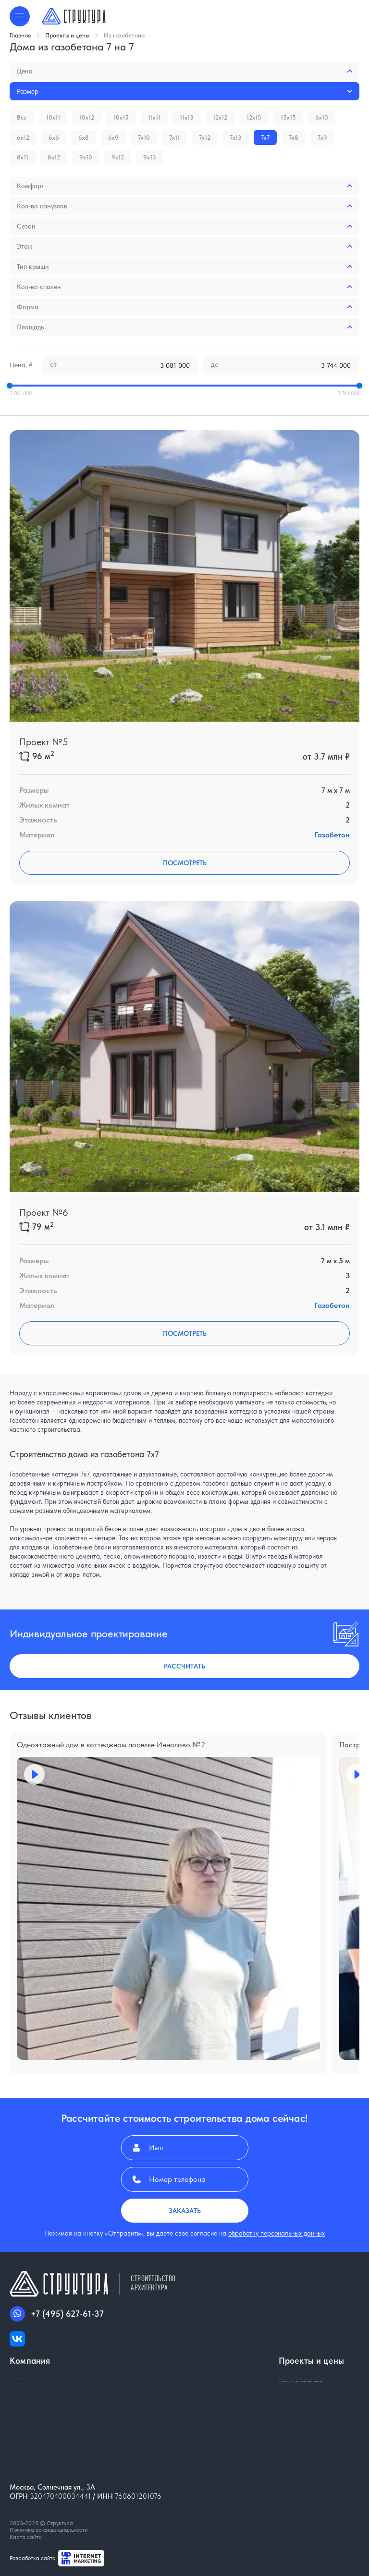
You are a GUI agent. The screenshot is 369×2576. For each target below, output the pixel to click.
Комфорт (184, 186)
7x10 (144, 137)
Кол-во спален (184, 286)
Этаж (184, 246)
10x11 (53, 117)
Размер (184, 91)
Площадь (184, 327)
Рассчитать (184, 1666)
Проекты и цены (71, 35)
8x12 (54, 157)
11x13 (187, 117)
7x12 (204, 137)
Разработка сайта (57, 2558)
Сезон (184, 226)
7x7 (265, 137)
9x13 (149, 157)
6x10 (321, 117)
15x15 (288, 117)
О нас (20, 2384)
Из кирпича (298, 2402)
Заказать (185, 2210)
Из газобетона (124, 35)
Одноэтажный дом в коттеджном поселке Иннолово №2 (111, 1744)
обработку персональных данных (276, 2233)
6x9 (113, 137)
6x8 (83, 137)
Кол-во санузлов (184, 206)
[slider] (9, 385)
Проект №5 (43, 742)
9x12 (117, 157)
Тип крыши (184, 266)
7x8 (293, 137)
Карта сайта (26, 2537)
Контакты (26, 2402)
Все (22, 117)
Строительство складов (319, 2438)
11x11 (154, 117)
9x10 (85, 157)
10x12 (86, 117)
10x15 (121, 117)
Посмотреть (185, 863)
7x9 (322, 137)
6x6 (54, 137)
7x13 (236, 137)
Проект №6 (43, 1212)
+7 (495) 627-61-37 (57, 2314)
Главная (24, 35)
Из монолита (301, 2420)
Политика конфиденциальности (48, 2530)
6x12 (23, 137)
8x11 (22, 157)
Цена (184, 71)
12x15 (253, 117)
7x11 (174, 137)
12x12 (220, 117)
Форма (184, 307)
